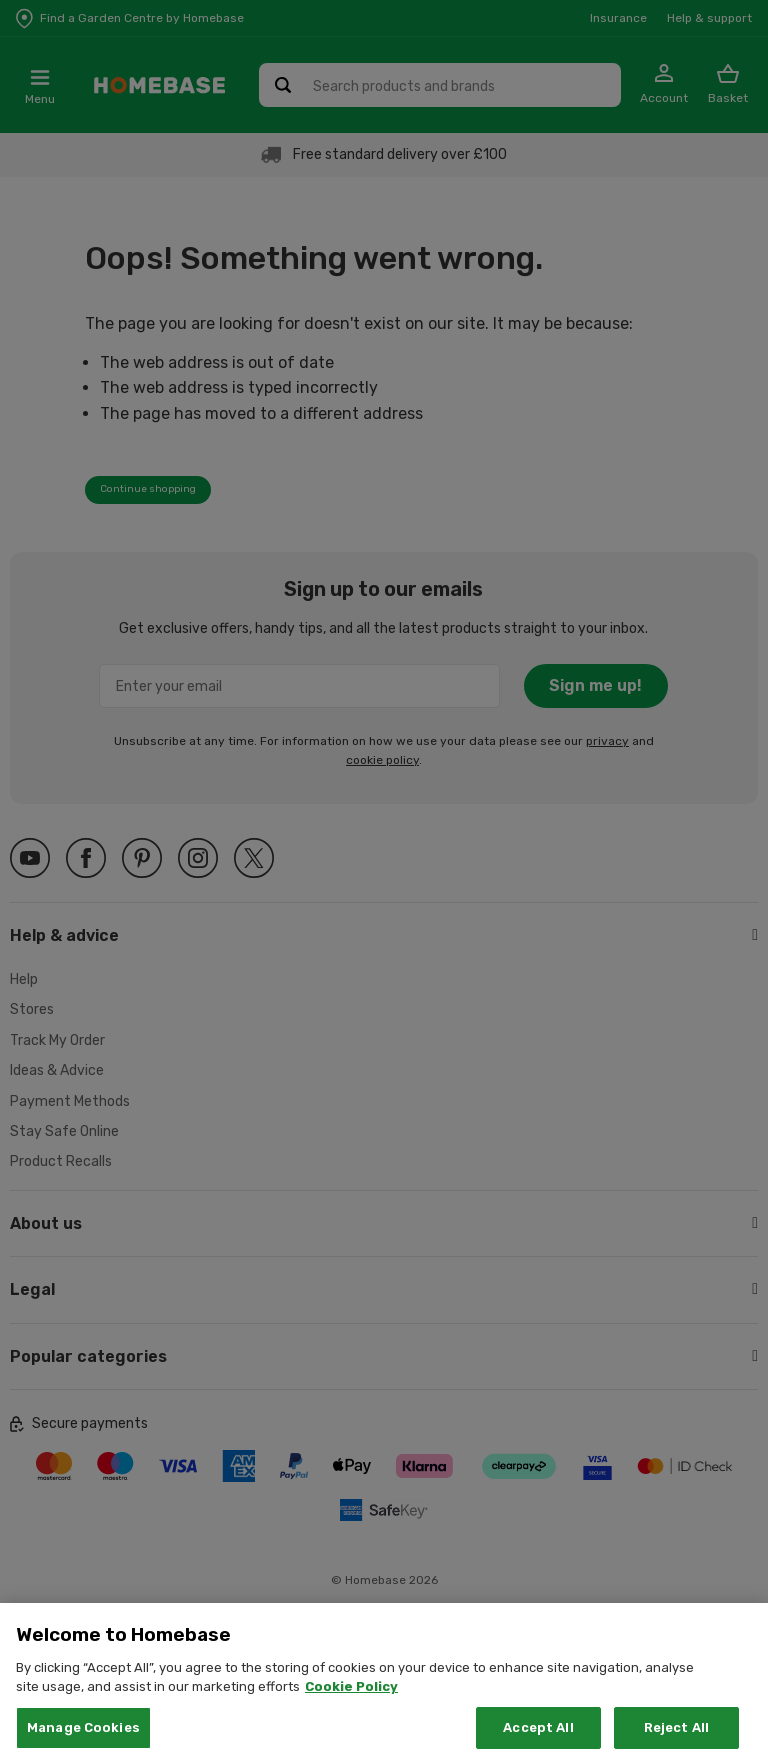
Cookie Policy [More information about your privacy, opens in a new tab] (351, 1702)
